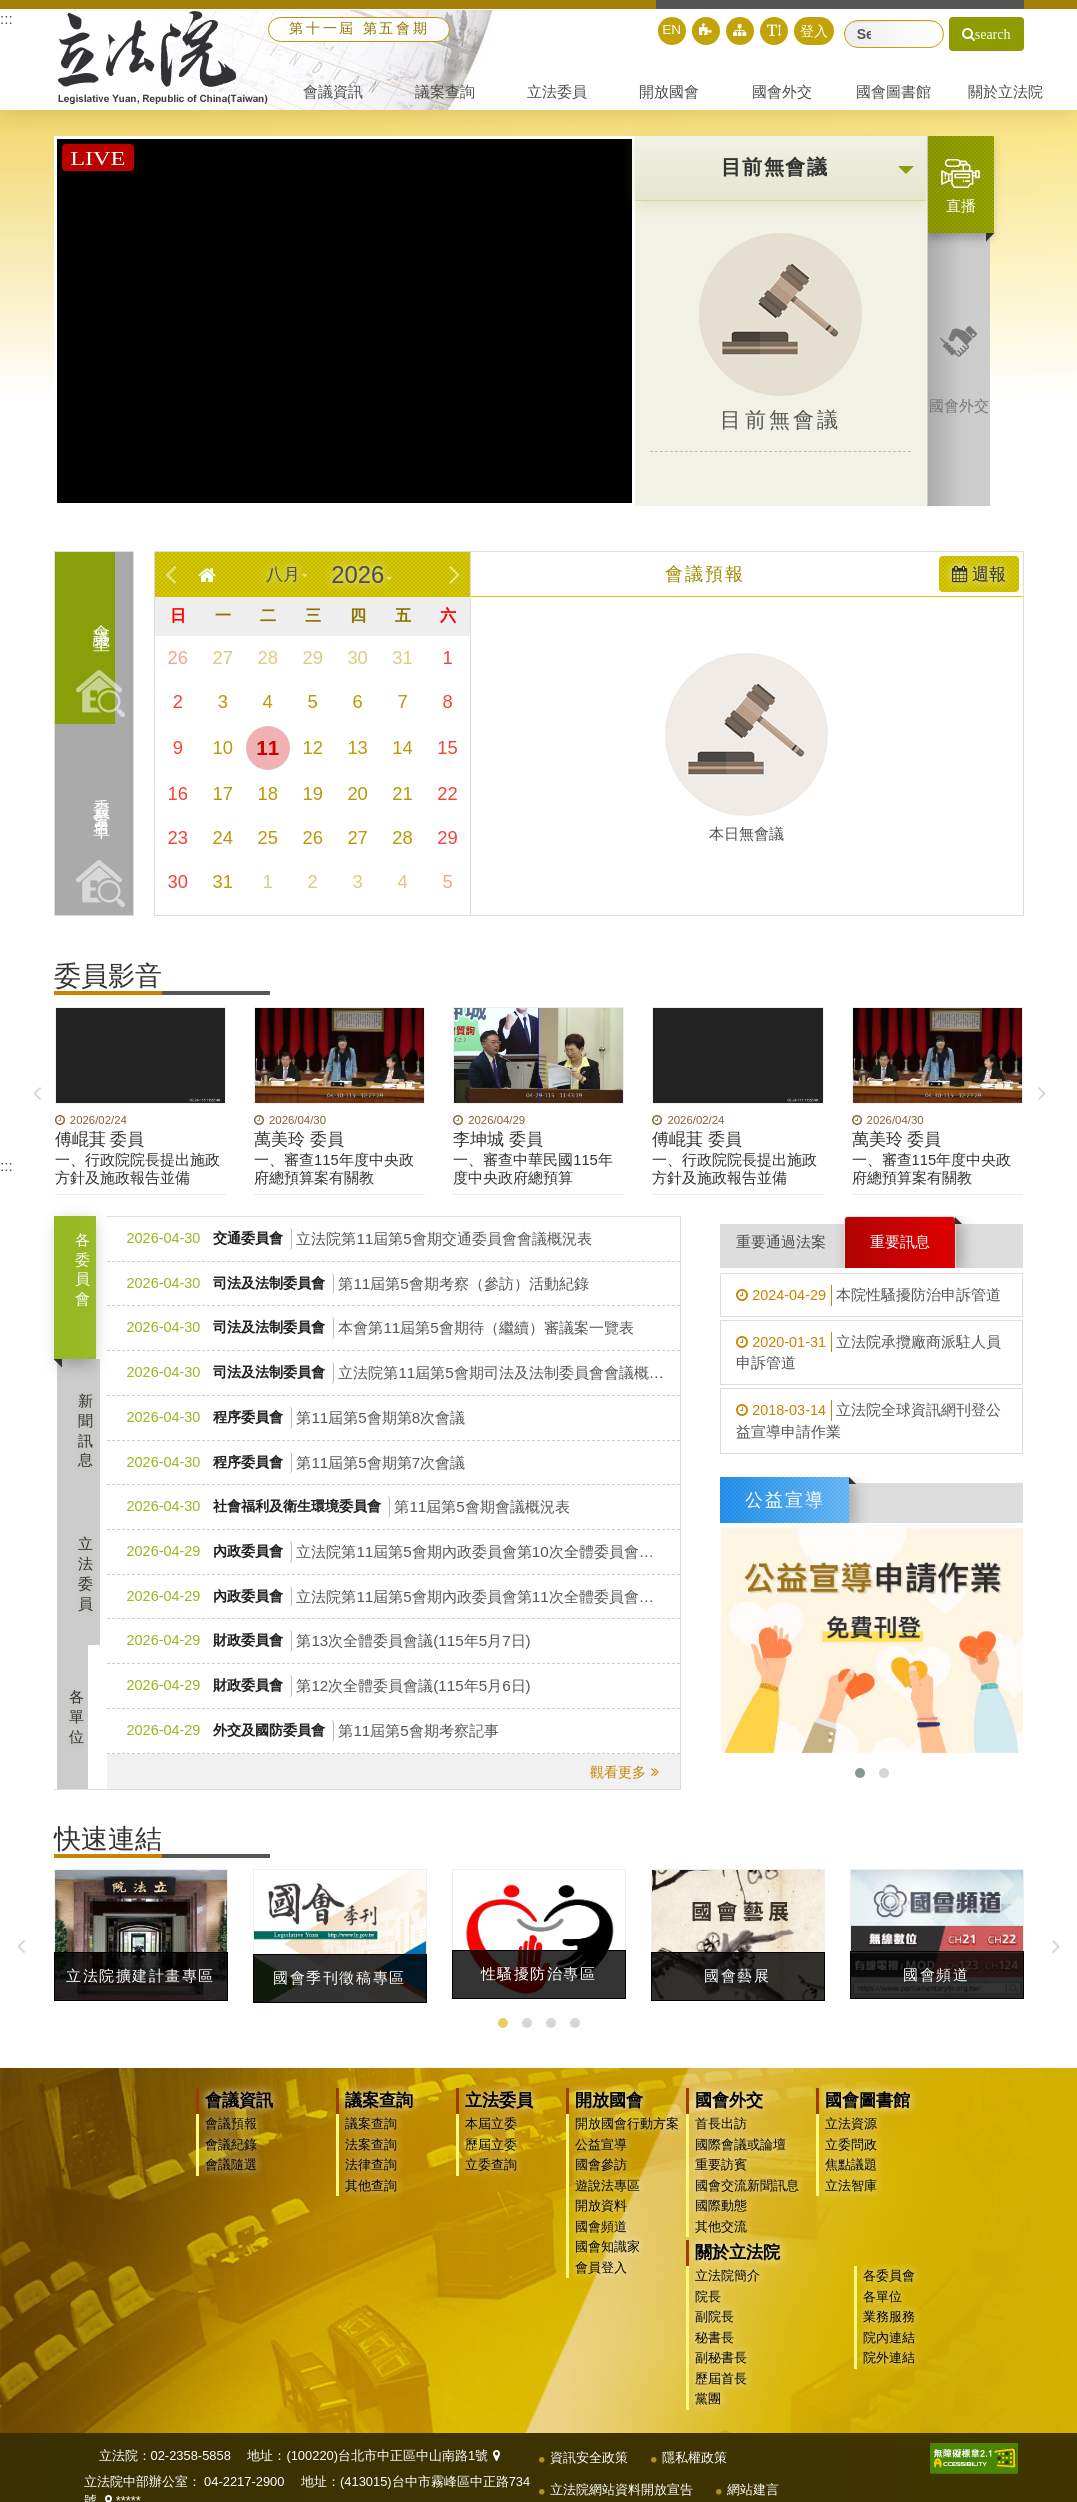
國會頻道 (599, 2240)
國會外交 (727, 2115)
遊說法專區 (605, 2199)
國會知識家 (605, 2260)
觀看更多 (618, 1786)
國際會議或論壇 (738, 2158)
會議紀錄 (229, 2158)
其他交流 (719, 2240)
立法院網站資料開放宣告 (621, 2456)
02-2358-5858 (191, 2422)
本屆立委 (489, 2138)
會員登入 (599, 2281)
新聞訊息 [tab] (89, 1445)
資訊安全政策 (589, 2424)
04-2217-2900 (244, 2448)
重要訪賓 (719, 2179)
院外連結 (949, 2327)
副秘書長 (849, 2327)
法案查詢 (369, 2158)
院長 (836, 2266)
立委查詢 (489, 2179)
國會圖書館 (865, 2115)
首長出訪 (719, 2138)
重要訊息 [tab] (900, 1255)
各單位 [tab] (89, 1731)
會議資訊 (237, 2115)
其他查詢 (369, 2199)
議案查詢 (377, 2115)
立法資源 (849, 2138)
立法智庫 (849, 2199)
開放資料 (599, 2220)
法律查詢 (369, 2179)
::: (6, 18)
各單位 (942, 2266)
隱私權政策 (694, 2424)
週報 (979, 588)
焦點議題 (849, 2179)
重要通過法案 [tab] (781, 1255)
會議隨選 (229, 2179)
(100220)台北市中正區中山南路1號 (393, 2422)
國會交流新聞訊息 (745, 2199)
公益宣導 (599, 2158)
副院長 (842, 2286)
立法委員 (497, 2115)
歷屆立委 (489, 2158)
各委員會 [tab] (82, 1283)
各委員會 (949, 2246)
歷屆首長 (849, 2348)
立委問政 (849, 2158)
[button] (745, 31)
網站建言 (753, 2456)
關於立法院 (865, 2223)
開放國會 (607, 2115)
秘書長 (842, 2307)
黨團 (836, 2368)
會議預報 (229, 2138)
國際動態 (719, 2220)
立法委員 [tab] (89, 1588)
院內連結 (949, 2307)
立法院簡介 (855, 2246)
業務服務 (949, 2286)
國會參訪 (599, 2179)
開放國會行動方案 (625, 2138)
